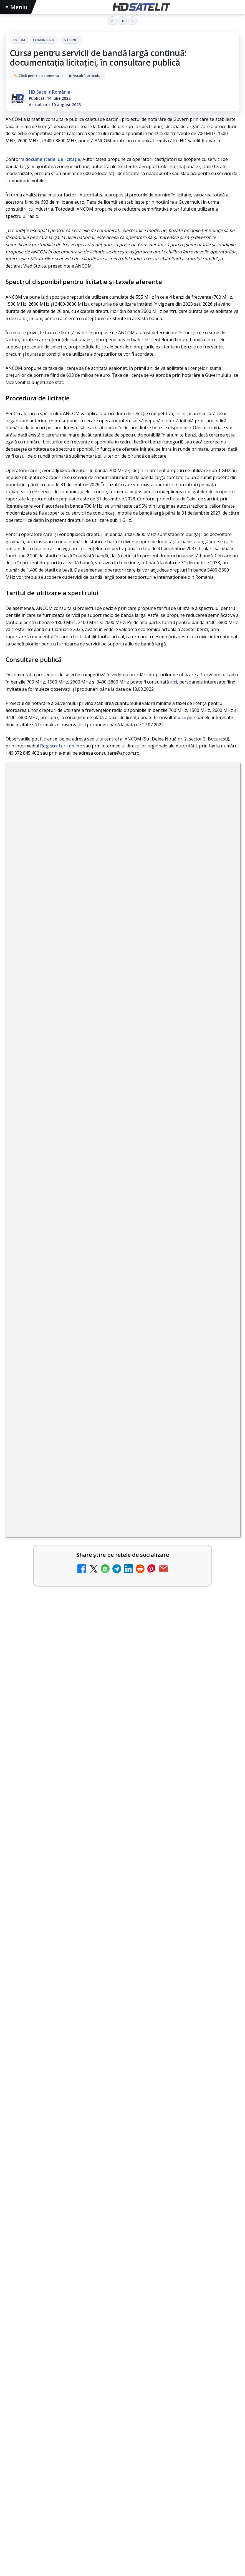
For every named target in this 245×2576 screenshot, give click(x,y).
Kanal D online (42, 1479)
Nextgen (78, 2409)
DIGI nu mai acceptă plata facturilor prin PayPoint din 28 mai (98, 1346)
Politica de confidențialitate (122, 2481)
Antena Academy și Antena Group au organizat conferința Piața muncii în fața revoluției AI (112, 1868)
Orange (100, 2409)
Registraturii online (61, 746)
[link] (122, 1091)
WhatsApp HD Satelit (122, 2288)
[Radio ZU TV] (220, 1314)
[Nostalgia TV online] (220, 1269)
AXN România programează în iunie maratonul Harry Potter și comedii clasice (110, 1215)
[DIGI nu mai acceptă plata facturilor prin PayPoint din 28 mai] (220, 1358)
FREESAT (30, 2409)
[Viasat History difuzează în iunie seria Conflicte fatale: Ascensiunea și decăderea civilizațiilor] (122, 1788)
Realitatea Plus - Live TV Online (63, 1435)
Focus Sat (54, 2409)
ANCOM (18, 40)
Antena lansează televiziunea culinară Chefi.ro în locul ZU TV (98, 1167)
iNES (167, 2409)
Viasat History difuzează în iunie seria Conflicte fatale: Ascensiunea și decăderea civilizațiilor (115, 1713)
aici (173, 682)
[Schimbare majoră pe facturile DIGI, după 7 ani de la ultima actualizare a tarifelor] (220, 1136)
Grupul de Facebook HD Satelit (122, 2271)
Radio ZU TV (39, 1301)
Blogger (167, 2509)
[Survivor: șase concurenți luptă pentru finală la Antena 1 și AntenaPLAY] (122, 1633)
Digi (13, 2409)
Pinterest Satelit (123, 2355)
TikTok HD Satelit (122, 2322)
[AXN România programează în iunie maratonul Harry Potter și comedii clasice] (220, 1225)
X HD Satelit (122, 2339)
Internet (71, 40)
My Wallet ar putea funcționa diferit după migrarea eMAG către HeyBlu (112, 1079)
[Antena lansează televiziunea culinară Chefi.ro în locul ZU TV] (220, 1180)
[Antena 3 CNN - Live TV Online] (220, 1403)
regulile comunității (97, 932)
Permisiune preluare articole (122, 2445)
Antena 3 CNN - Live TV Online (62, 1390)
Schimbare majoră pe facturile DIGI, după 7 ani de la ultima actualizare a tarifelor (113, 1126)
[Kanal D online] (220, 1492)
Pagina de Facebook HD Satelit (122, 2254)
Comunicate (44, 40)
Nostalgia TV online (49, 1256)
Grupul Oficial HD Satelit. (175, 940)
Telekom (122, 2409)
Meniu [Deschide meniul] (17, 7)
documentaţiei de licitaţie (52, 159)
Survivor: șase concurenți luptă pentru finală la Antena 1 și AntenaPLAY (104, 1561)
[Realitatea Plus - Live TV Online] (220, 1447)
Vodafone (146, 2409)
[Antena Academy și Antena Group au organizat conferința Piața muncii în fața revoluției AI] (122, 1943)
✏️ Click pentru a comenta (36, 75)
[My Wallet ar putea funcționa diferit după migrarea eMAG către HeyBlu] (220, 1091)
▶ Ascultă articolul (85, 75)
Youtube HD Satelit (122, 2305)
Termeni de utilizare (122, 2463)
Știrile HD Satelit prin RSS (123, 2372)
